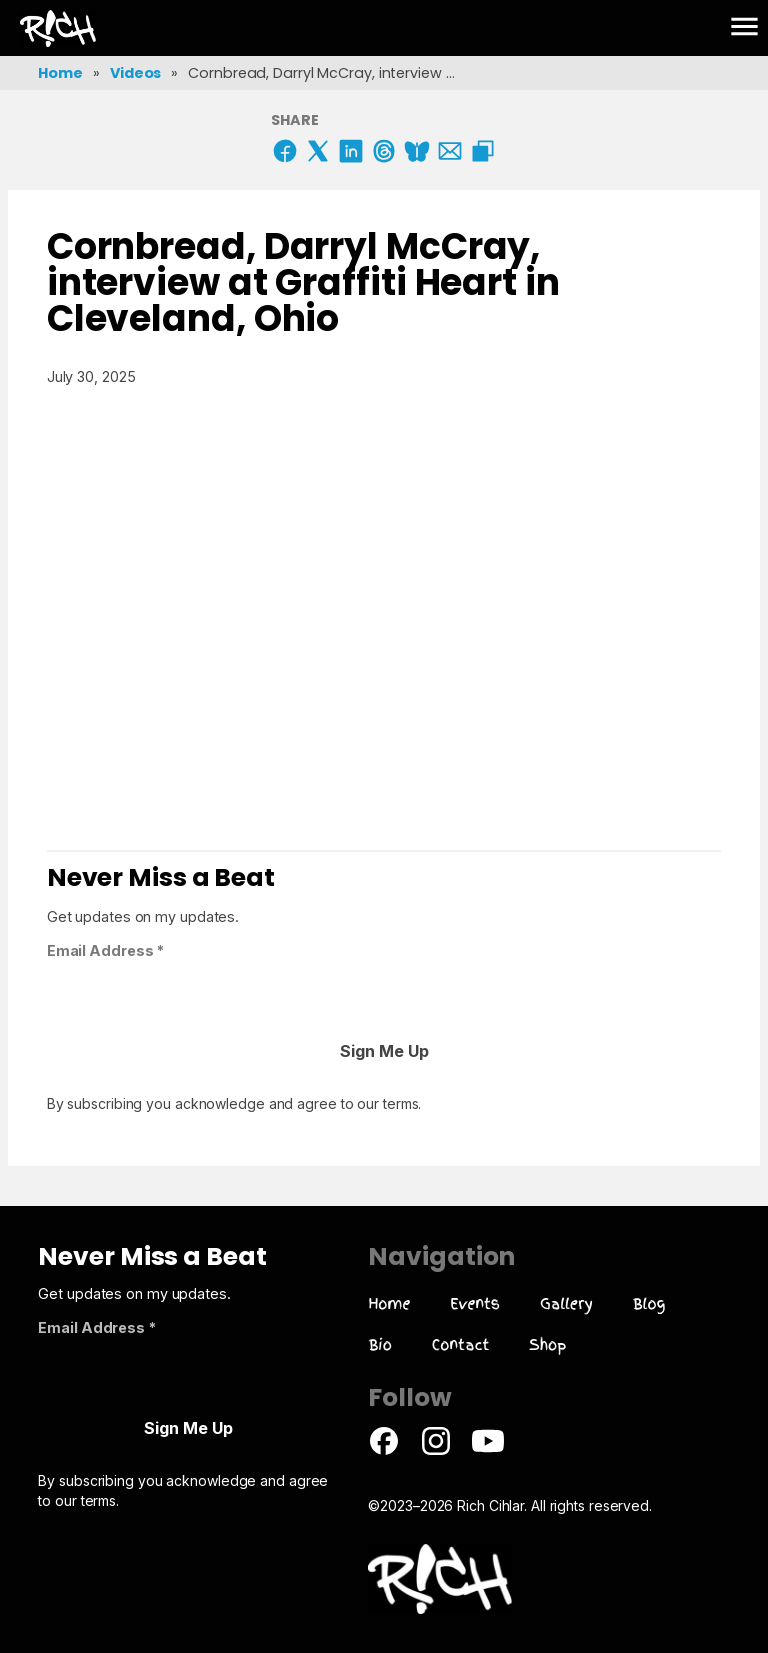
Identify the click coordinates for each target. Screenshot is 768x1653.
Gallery (566, 1303)
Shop (547, 1344)
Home (60, 73)
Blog (649, 1303)
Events (475, 1303)
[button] (744, 28)
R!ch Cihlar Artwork (36, 26)
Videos (135, 73)
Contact (461, 1344)
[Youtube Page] (488, 1451)
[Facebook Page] (384, 1451)
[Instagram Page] (436, 1451)
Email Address (106, 950)
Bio (379, 1344)
